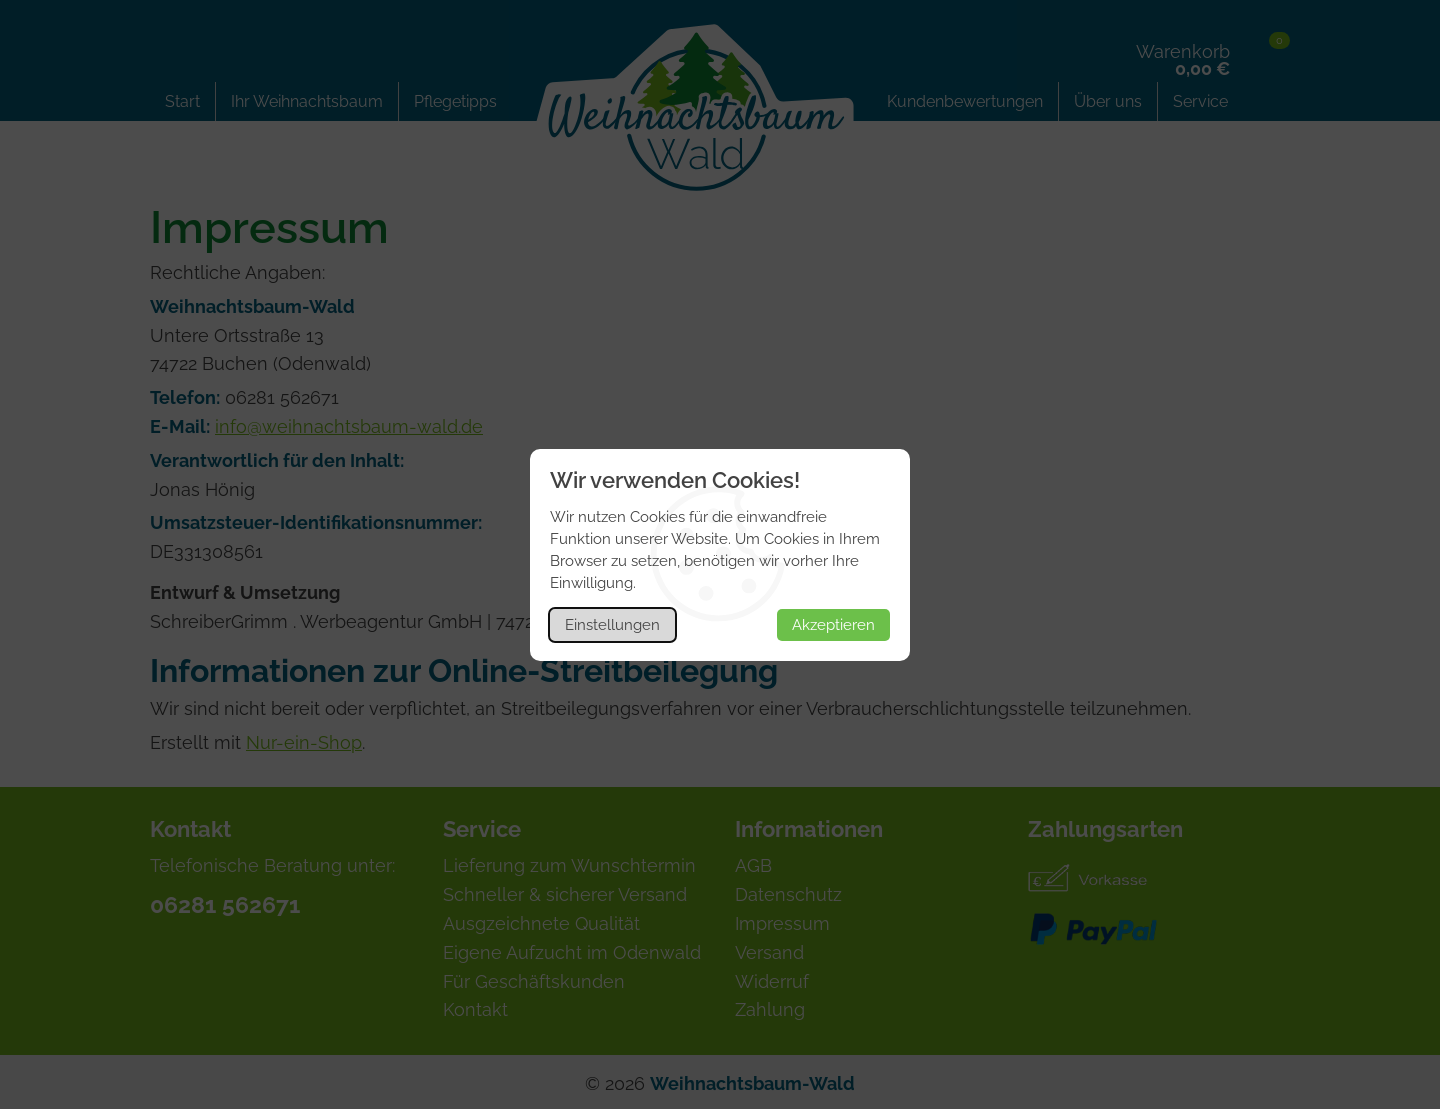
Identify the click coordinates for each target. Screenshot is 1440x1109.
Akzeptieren (833, 625)
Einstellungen (612, 625)
